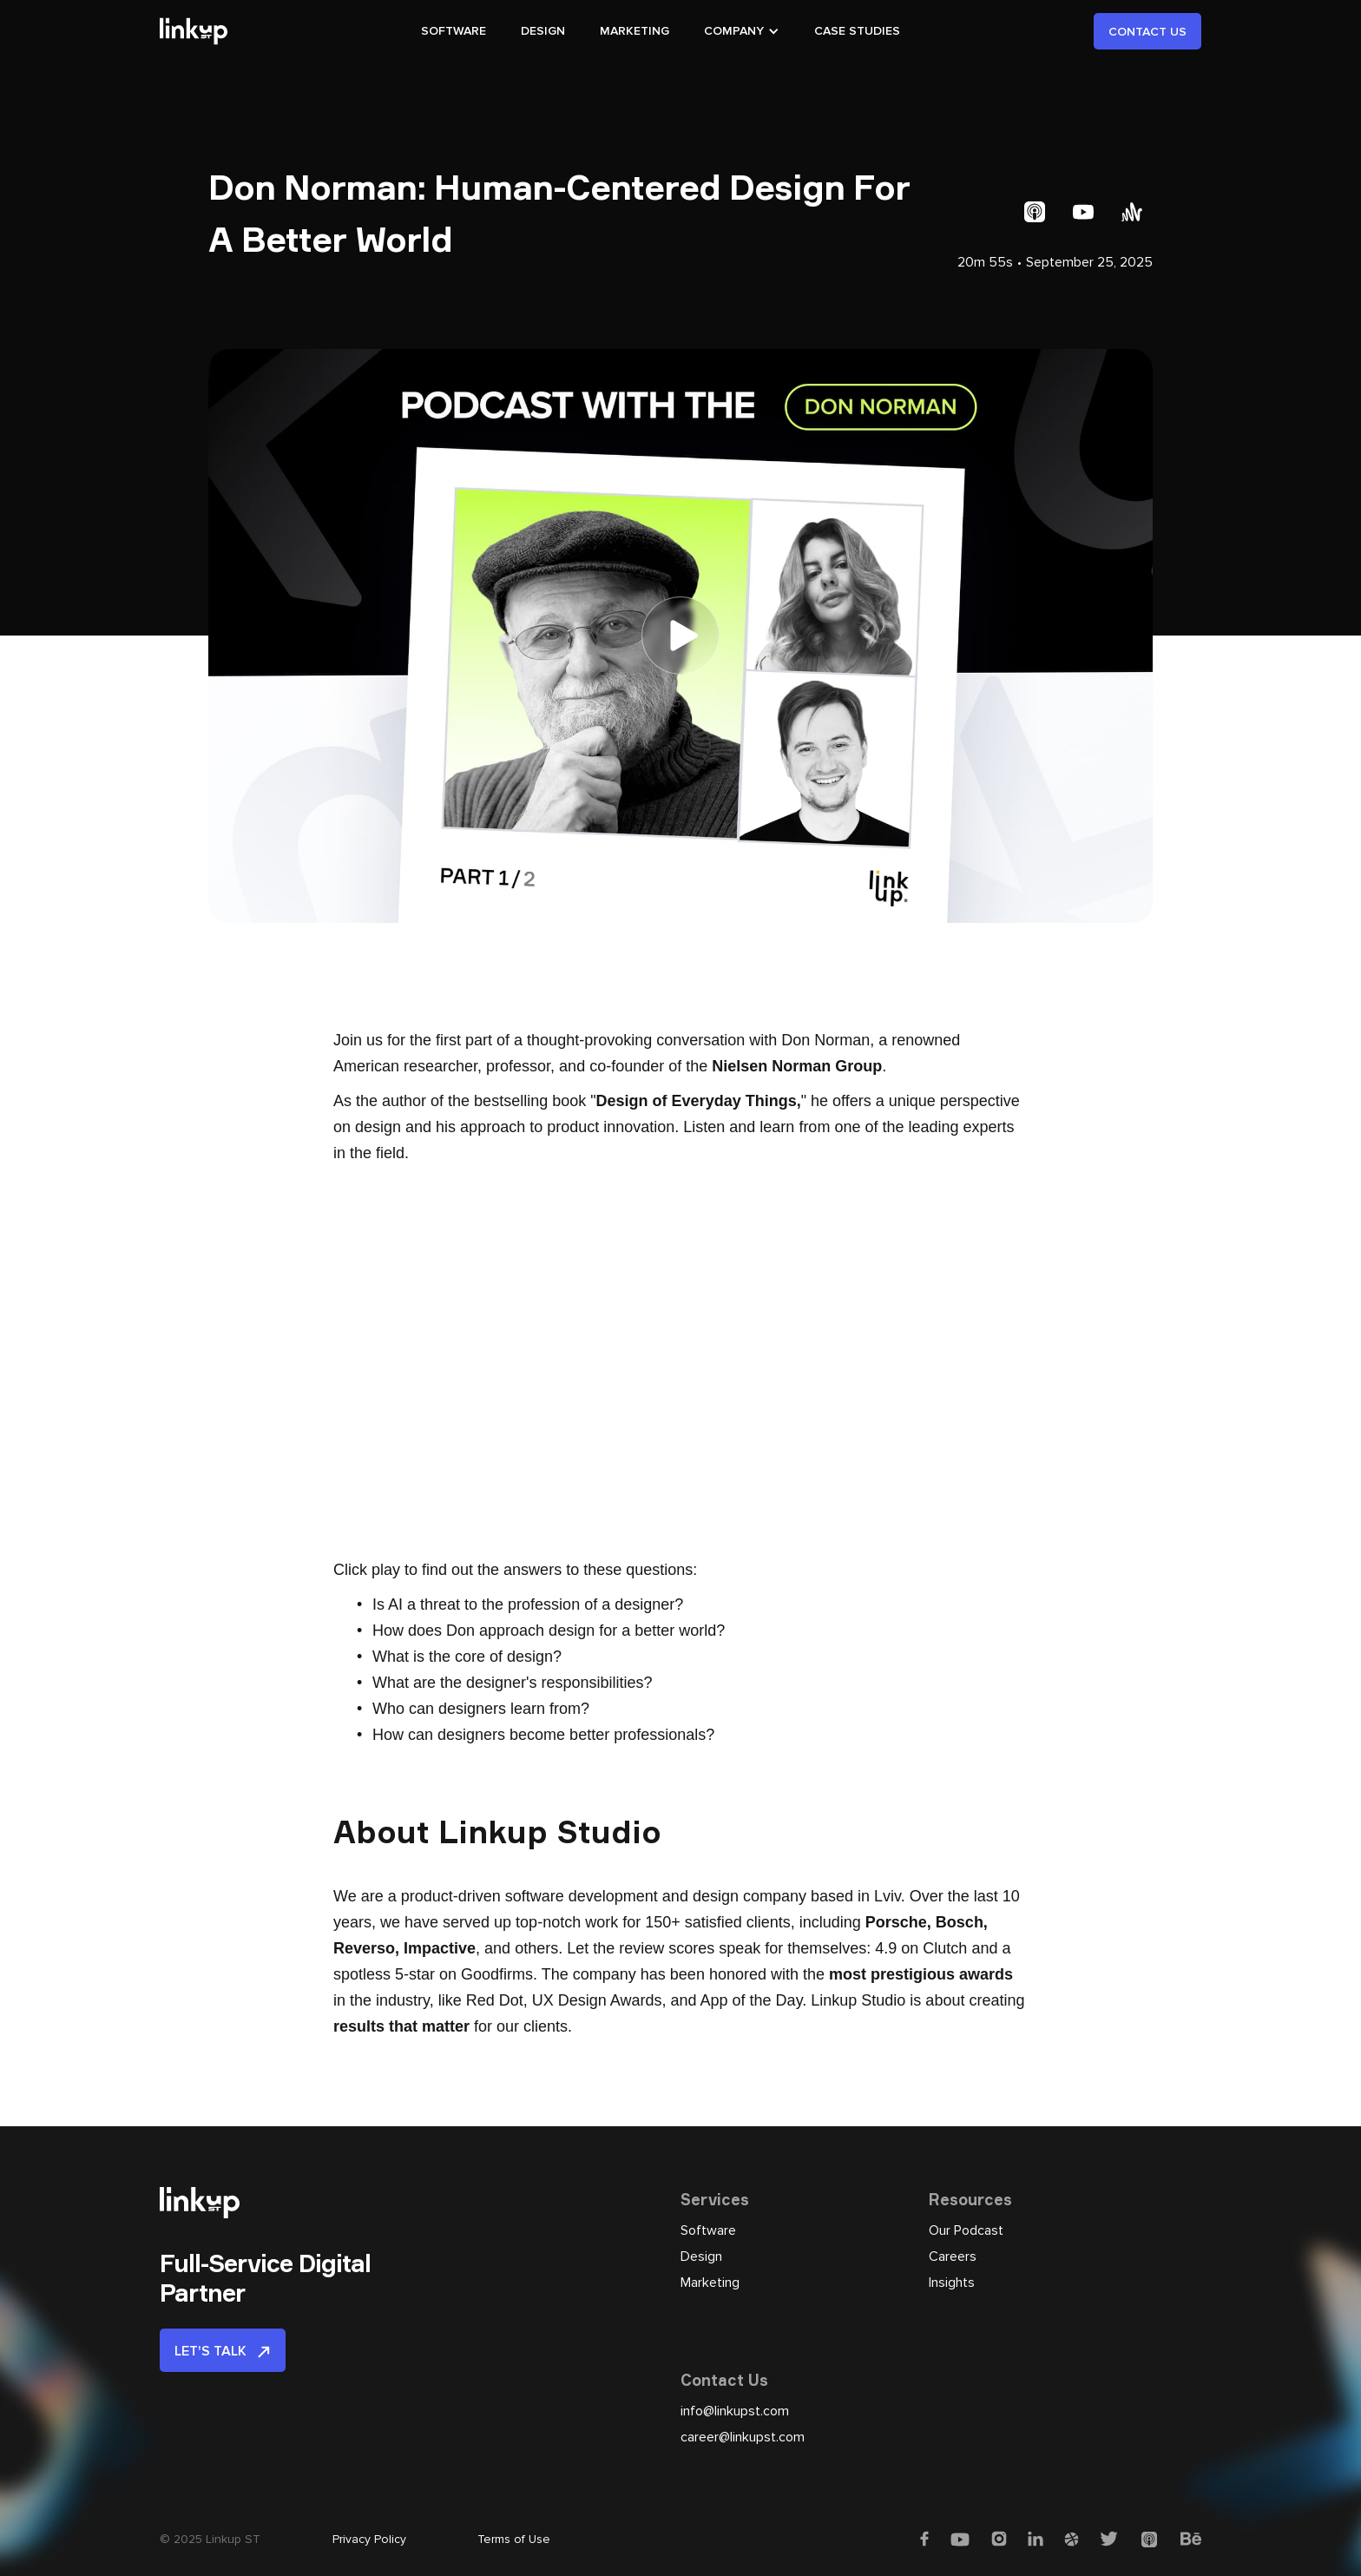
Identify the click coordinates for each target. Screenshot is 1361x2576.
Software (708, 2230)
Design (701, 2256)
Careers (952, 2256)
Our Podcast (966, 2230)
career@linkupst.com (742, 2437)
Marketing (710, 2282)
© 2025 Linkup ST (210, 2539)
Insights (952, 2282)
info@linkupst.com (734, 2411)
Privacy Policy (369, 2539)
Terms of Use (513, 2539)
